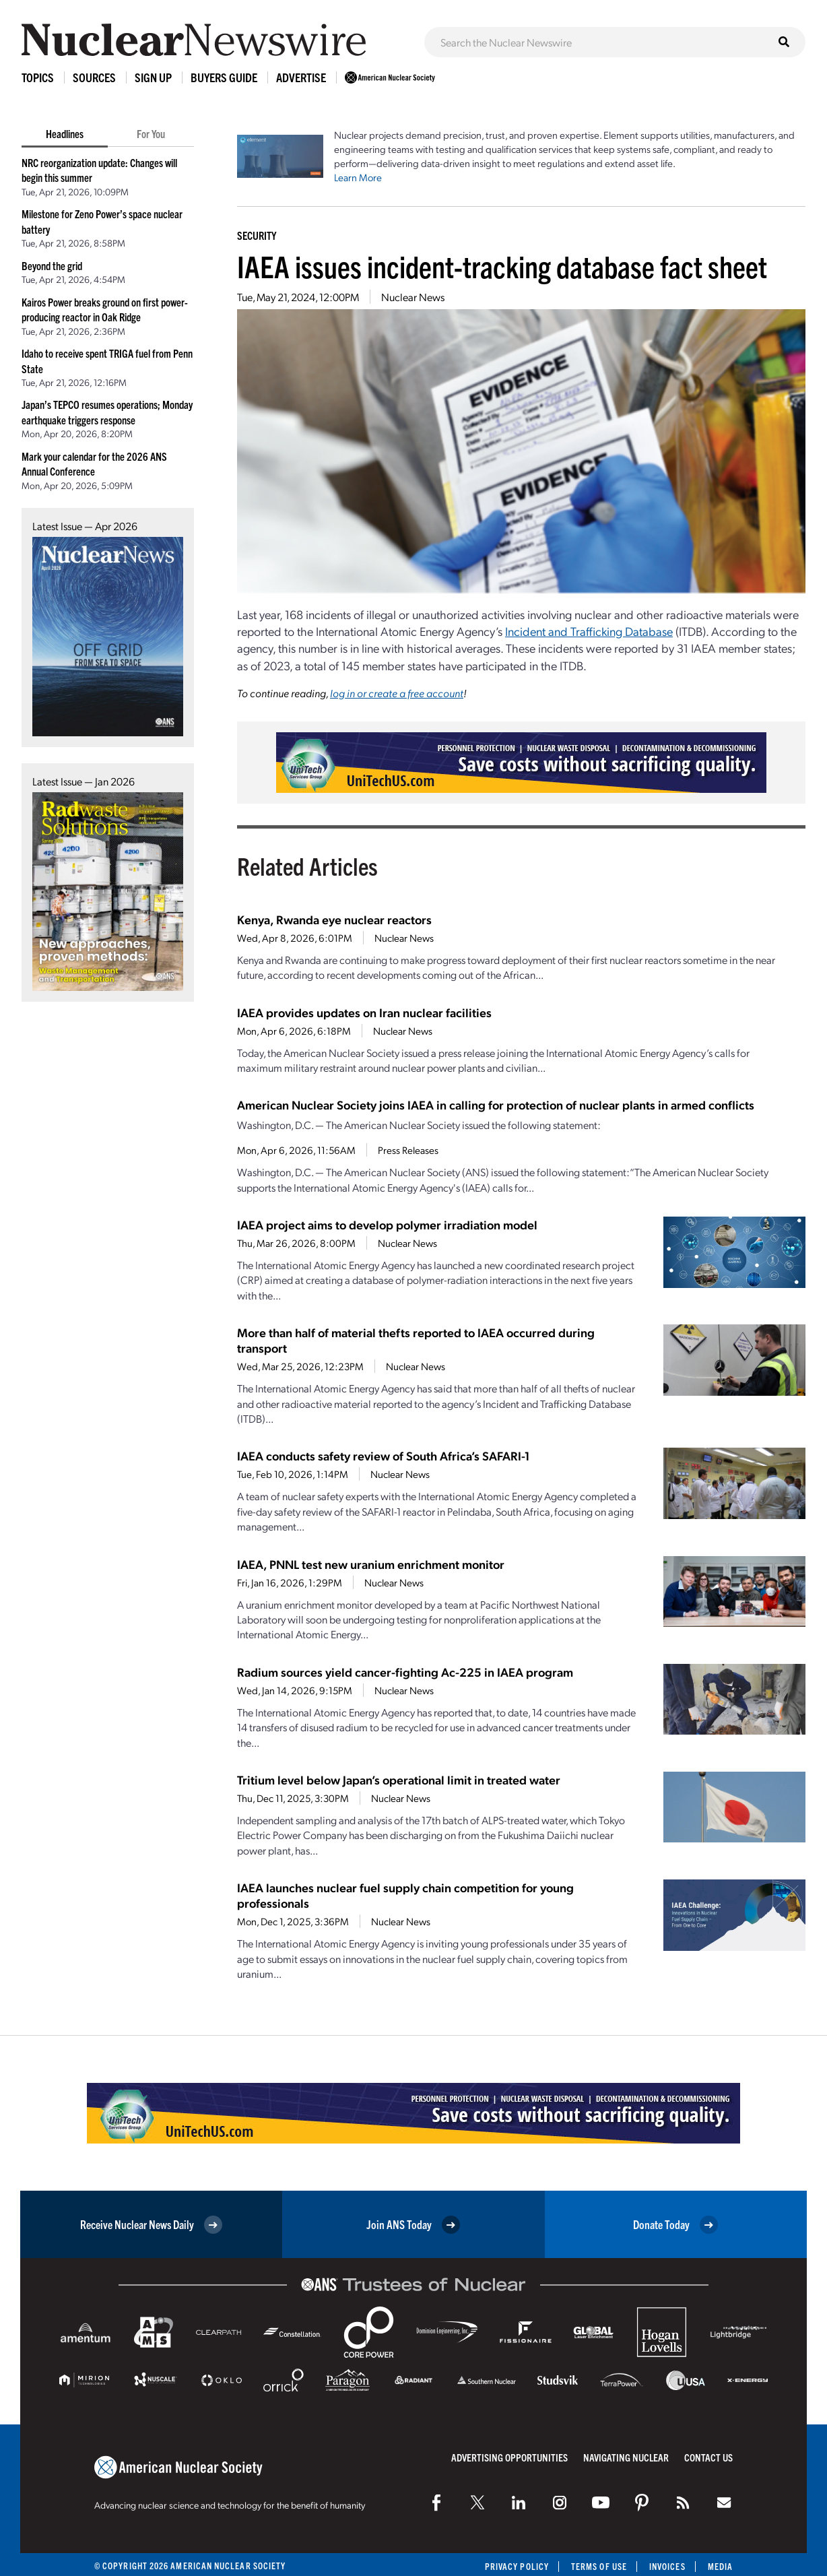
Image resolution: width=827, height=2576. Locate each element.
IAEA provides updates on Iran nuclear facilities (364, 1012)
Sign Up (153, 77)
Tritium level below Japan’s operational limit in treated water (398, 1779)
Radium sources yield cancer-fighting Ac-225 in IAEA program (405, 1671)
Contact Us (708, 2457)
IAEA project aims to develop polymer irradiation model (387, 1224)
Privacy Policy (517, 2566)
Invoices (667, 2566)
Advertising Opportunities (509, 2457)
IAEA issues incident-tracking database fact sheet (502, 265)
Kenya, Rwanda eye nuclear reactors (334, 919)
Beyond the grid (52, 265)
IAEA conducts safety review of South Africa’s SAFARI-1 (383, 1455)
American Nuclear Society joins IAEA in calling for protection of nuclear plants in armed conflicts (495, 1104)
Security (256, 235)
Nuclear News (412, 297)
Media (720, 2566)
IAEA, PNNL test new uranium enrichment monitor (370, 1564)
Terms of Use (599, 2566)
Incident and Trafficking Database (589, 631)
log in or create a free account (396, 693)
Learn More (358, 177)
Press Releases (408, 1150)
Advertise (301, 77)
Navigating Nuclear (626, 2457)
